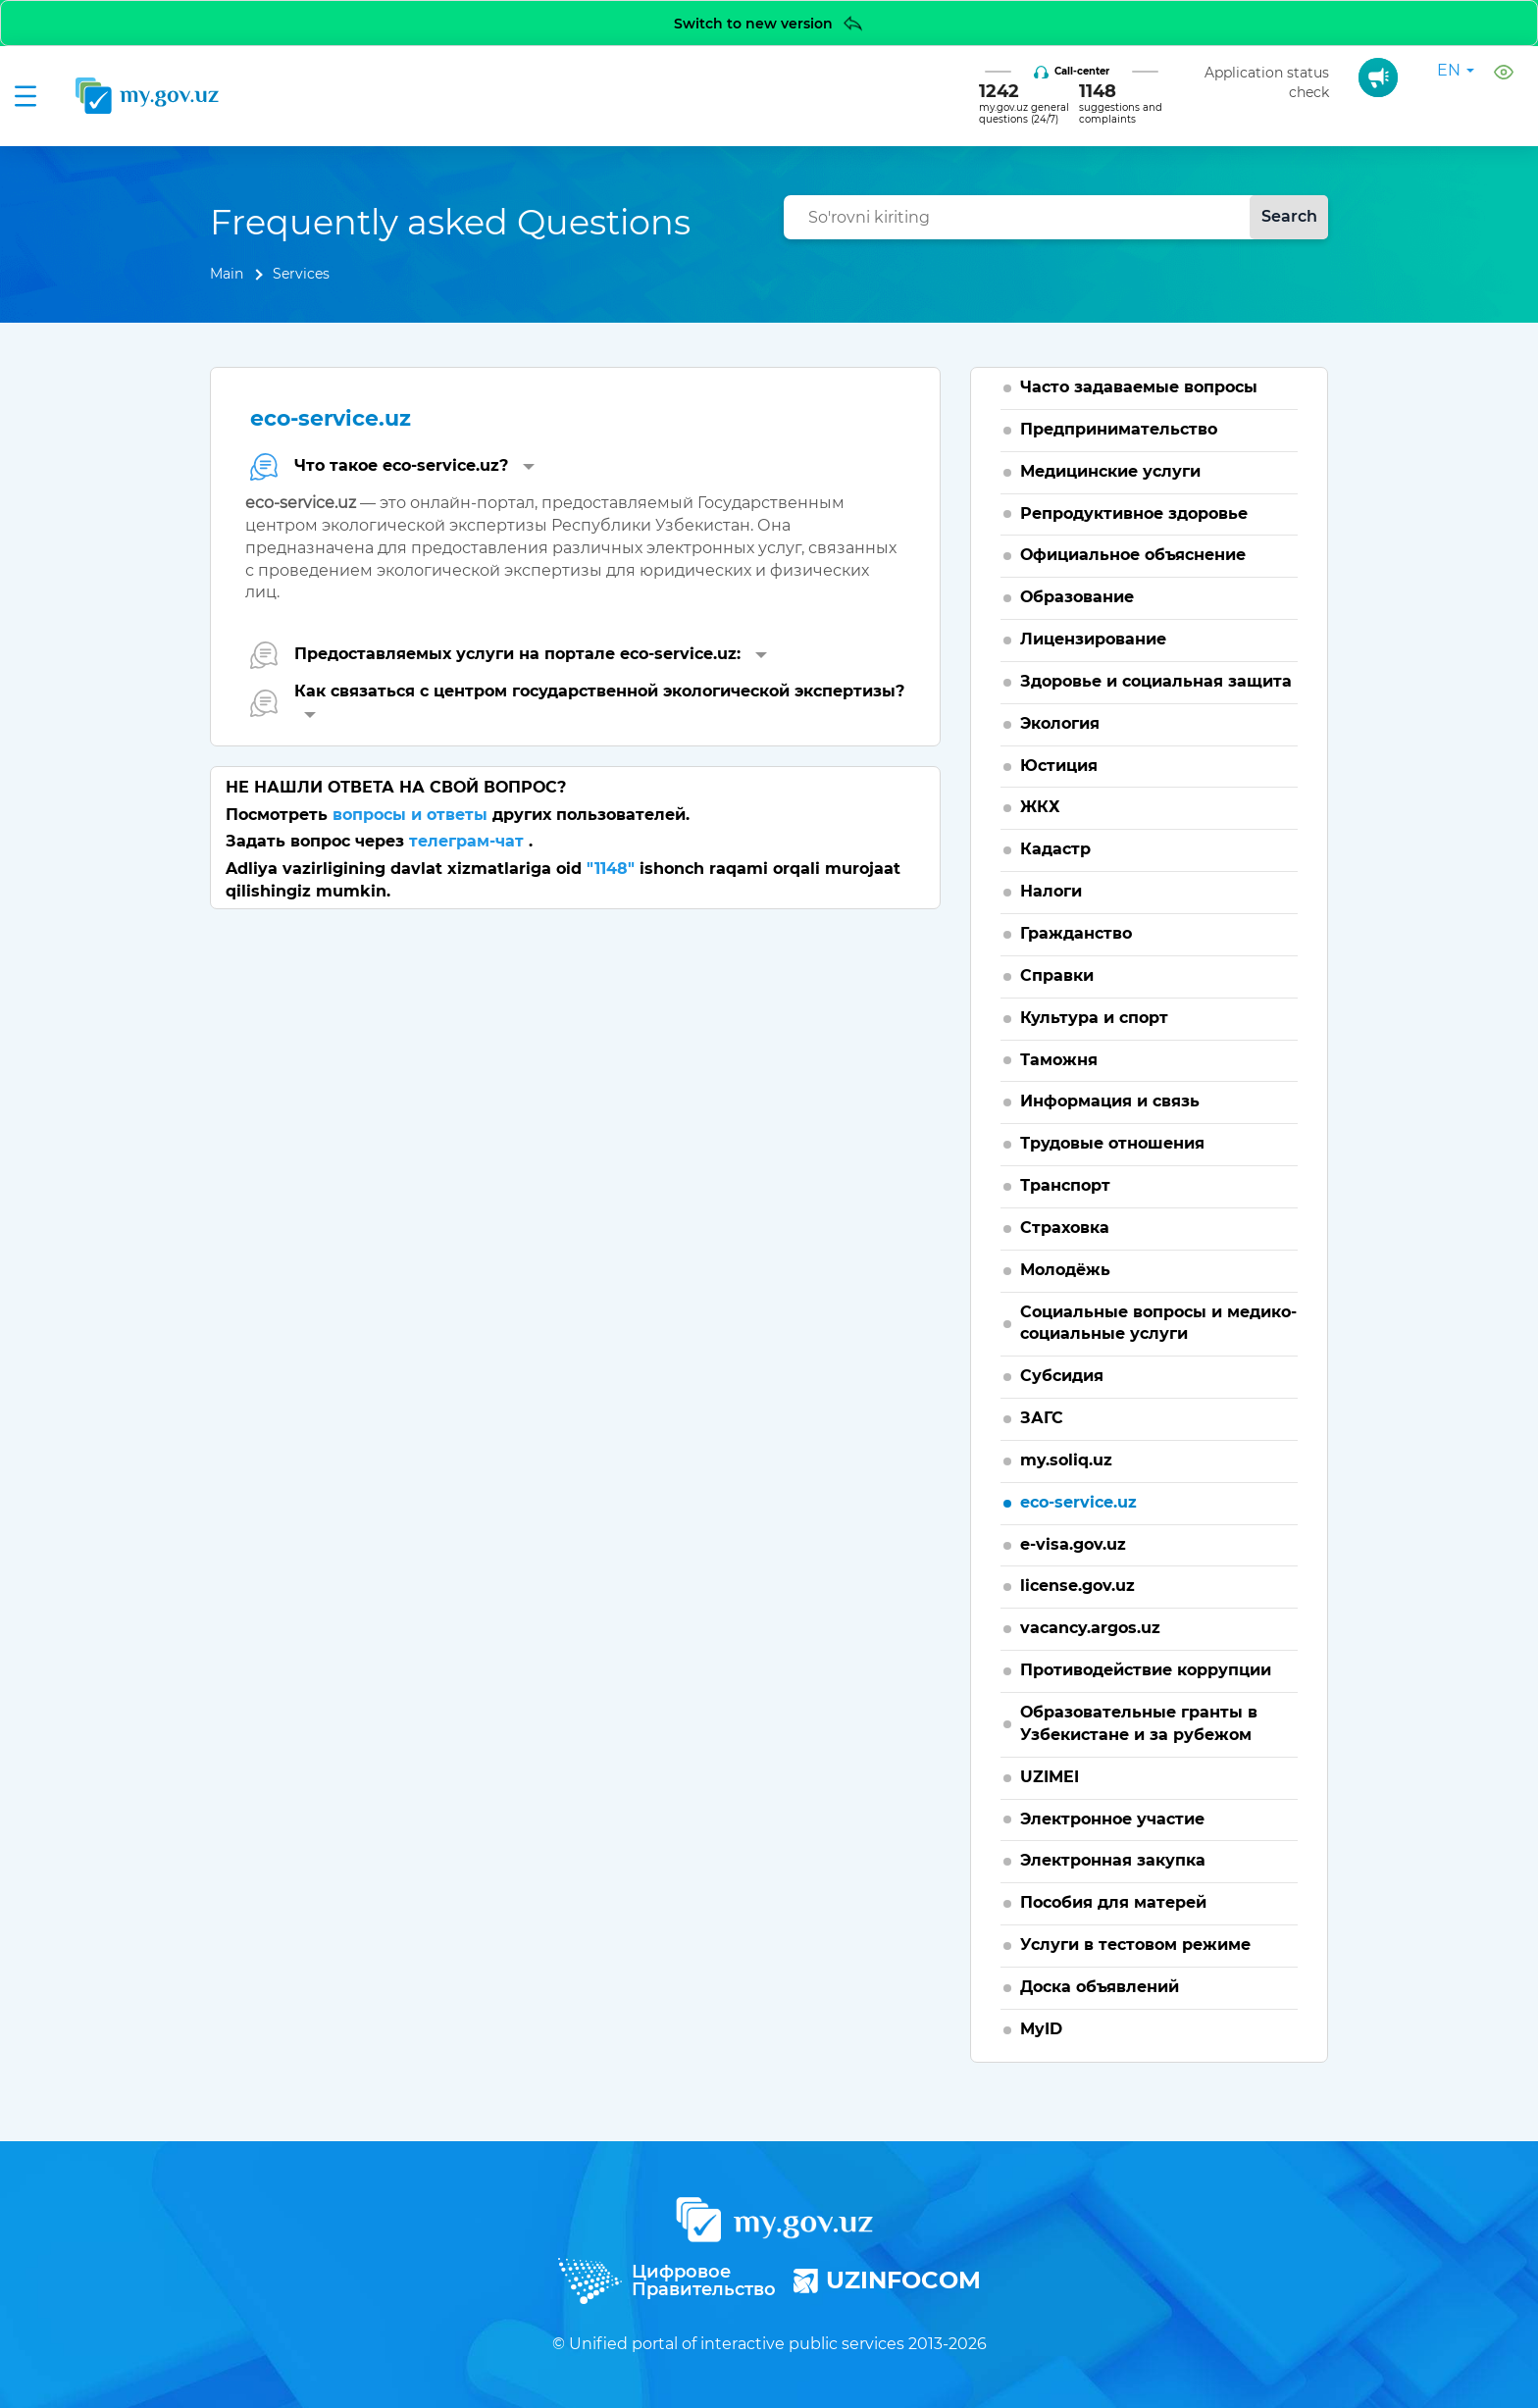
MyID (1041, 2029)
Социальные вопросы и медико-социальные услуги (1158, 1323)
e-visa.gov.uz (1073, 1544)
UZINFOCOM (887, 2280)
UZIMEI (1049, 1777)
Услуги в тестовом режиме (1135, 1944)
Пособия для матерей (1113, 1902)
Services (301, 273)
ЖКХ (1040, 806)
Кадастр (1055, 849)
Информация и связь (1110, 1101)
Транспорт (1065, 1185)
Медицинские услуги (1110, 471)
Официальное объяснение (1133, 554)
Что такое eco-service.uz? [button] (392, 466)
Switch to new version (769, 23)
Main (226, 273)
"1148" (611, 868)
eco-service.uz (1078, 1502)
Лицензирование (1093, 639)
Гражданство (1076, 933)
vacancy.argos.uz (1090, 1627)
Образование (1077, 597)
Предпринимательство (1118, 429)
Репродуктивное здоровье (1134, 513)
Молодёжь (1065, 1269)
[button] (1506, 71)
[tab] (575, 466)
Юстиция (1059, 765)
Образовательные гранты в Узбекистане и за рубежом (1138, 1723)
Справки (1057, 975)
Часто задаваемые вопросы (1138, 387)
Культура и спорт (1094, 1017)
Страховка (1064, 1227)
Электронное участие (1112, 1819)
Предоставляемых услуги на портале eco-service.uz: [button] (508, 654)
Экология (1060, 723)
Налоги (1051, 891)
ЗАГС (1041, 1418)
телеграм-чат (469, 841)
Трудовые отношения (1112, 1143)
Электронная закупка (1112, 1860)
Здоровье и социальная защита (1156, 681)
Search (1289, 216)
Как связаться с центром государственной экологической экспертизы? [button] (577, 700)
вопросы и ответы (412, 814)
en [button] (1455, 70)
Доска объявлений (1099, 1986)
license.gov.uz (1077, 1585)
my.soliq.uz (1066, 1460)
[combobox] (1056, 217)
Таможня (1059, 1059)
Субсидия (1061, 1375)
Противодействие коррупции (1145, 1670)
